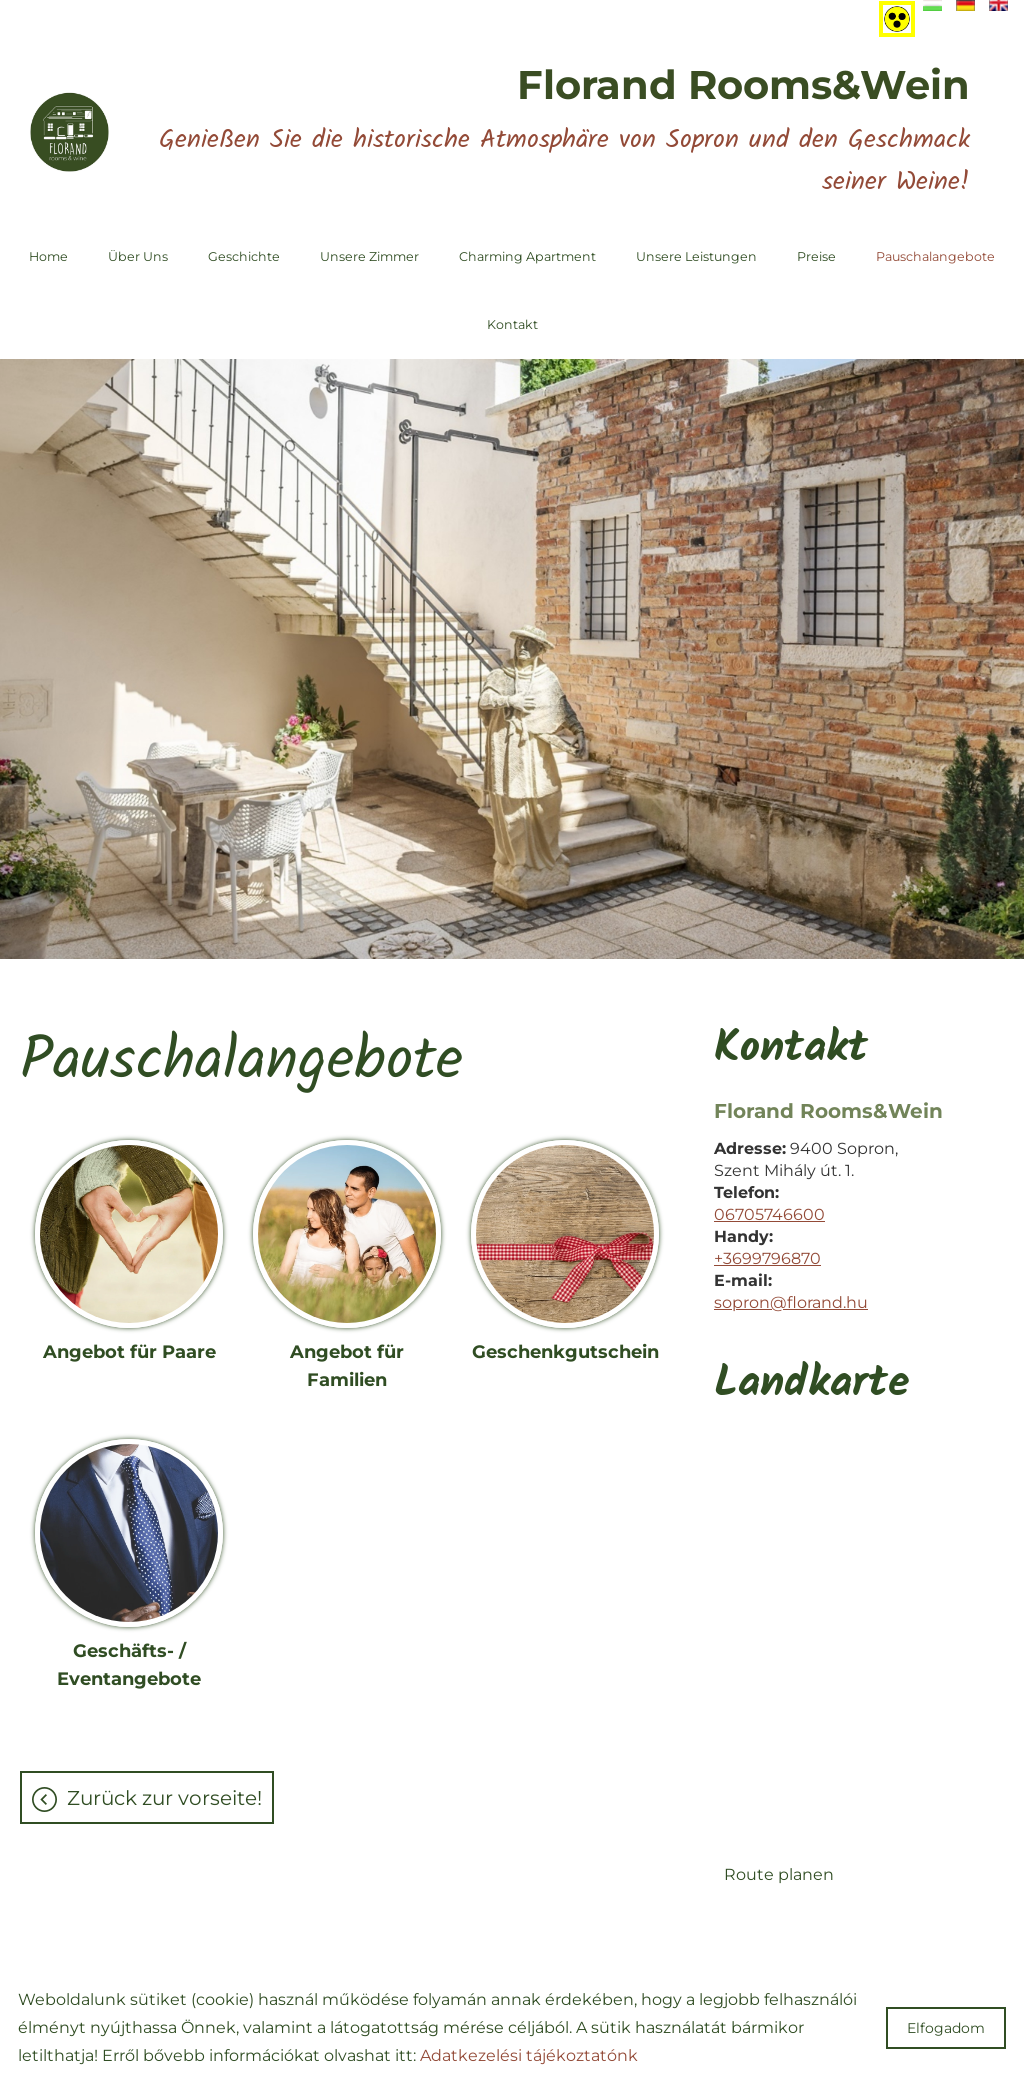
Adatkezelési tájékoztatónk (529, 2055)
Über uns (138, 256)
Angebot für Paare (129, 1352)
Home (48, 256)
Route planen (779, 1874)
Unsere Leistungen (696, 256)
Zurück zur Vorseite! (164, 1798)
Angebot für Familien (347, 1366)
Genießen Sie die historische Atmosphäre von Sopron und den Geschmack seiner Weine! (564, 131)
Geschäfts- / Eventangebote (129, 1665)
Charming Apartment (527, 256)
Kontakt (512, 324)
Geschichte (244, 256)
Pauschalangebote (935, 256)
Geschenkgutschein (565, 1352)
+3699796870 (767, 1258)
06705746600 (769, 1214)
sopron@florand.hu (791, 1302)
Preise (816, 256)
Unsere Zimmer (369, 256)
